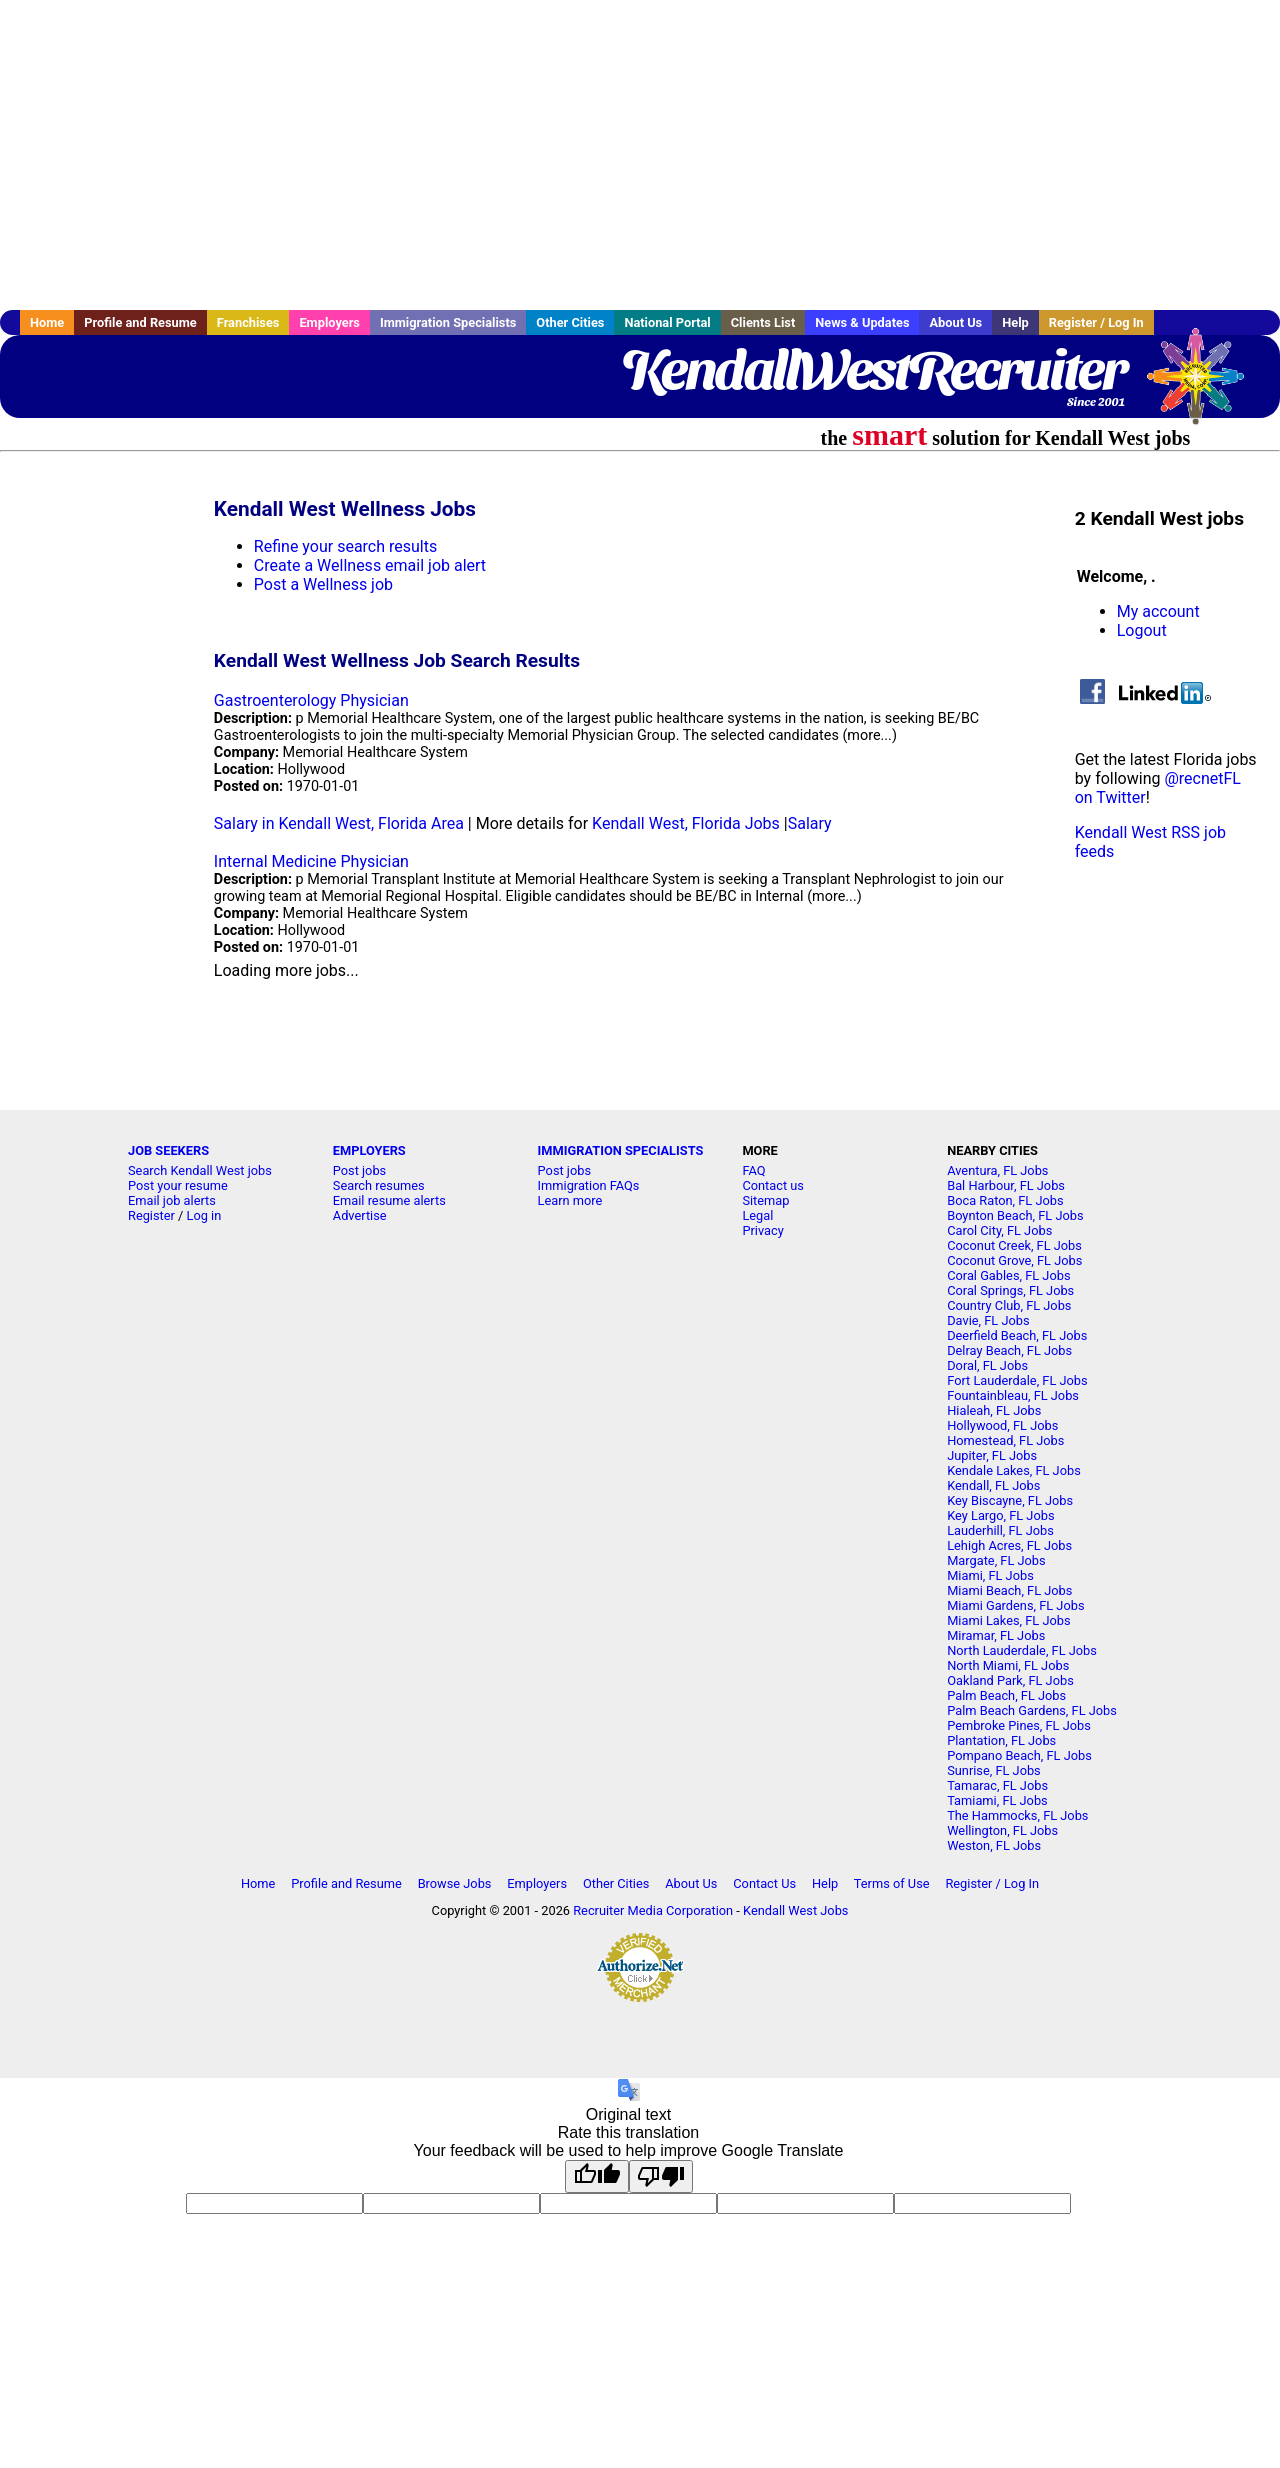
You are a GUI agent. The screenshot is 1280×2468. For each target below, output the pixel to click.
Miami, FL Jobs (990, 1575)
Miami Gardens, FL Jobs (1015, 1605)
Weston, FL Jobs (994, 1845)
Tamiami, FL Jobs (997, 1800)
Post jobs (359, 1170)
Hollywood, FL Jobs (1002, 1425)
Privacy (762, 1230)
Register (151, 1215)
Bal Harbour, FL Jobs (1006, 1185)
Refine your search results (345, 546)
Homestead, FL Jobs (1005, 1440)
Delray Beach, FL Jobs (1009, 1350)
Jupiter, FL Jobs (992, 1455)
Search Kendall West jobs (200, 1170)
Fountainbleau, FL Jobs (1013, 1395)
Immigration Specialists (448, 322)
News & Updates (862, 322)
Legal (757, 1215)
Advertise (360, 1215)
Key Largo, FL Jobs (1000, 1515)
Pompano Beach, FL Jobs (1019, 1755)
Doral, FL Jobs (987, 1365)
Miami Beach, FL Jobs (1009, 1590)
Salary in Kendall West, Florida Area (339, 823)
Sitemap (765, 1200)
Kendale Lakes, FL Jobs (1014, 1470)
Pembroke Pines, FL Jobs (1019, 1725)
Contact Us (764, 1883)
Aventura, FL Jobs (997, 1170)
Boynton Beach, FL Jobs (1015, 1215)
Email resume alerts (389, 1200)
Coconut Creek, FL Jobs (1014, 1245)
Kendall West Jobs (795, 1910)
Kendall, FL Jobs (993, 1485)
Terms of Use (892, 1883)
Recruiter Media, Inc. (1205, 386)
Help (1015, 322)
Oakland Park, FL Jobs (1010, 1680)
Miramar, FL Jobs (996, 1635)
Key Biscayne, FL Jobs (1010, 1500)
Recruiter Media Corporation (653, 1910)
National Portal (667, 322)
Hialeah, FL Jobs (994, 1410)
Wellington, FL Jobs (1002, 1830)
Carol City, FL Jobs (999, 1230)
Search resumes (379, 1185)
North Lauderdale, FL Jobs (1022, 1650)
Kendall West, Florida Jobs (686, 823)
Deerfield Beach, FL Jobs (1017, 1335)
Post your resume (178, 1185)
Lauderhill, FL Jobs (1000, 1530)
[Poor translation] (661, 2176)
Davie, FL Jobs (988, 1320)
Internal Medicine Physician (311, 861)
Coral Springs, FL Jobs (1010, 1290)
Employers (329, 322)
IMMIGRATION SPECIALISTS (621, 1150)
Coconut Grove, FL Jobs (1014, 1260)
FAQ (753, 1170)
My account (1158, 611)
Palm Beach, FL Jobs (1006, 1695)
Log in (204, 1215)
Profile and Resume (140, 322)
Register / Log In (1096, 322)
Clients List (763, 322)
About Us (955, 322)
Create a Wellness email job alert (370, 565)
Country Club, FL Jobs (1009, 1305)
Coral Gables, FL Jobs (1008, 1275)
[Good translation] (597, 2176)
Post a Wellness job (323, 584)
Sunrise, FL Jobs (994, 1770)
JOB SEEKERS (168, 1150)
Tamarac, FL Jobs (997, 1785)
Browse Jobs (455, 1883)
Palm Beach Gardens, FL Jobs (1032, 1710)
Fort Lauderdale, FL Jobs (1017, 1380)
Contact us (773, 1185)
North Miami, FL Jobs (1008, 1665)
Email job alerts (172, 1200)
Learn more (570, 1200)
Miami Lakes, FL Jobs (1008, 1620)
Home (47, 322)
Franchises (248, 322)
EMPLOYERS (369, 1150)
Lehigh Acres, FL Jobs (1009, 1545)
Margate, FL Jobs (996, 1560)
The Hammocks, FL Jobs (1017, 1815)
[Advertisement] (640, 155)
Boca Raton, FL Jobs (1005, 1200)
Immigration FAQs (589, 1185)
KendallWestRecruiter (873, 370)
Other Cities (570, 322)
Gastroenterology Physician (311, 700)
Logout (1142, 630)
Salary (810, 823)
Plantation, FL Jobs (1001, 1740)
